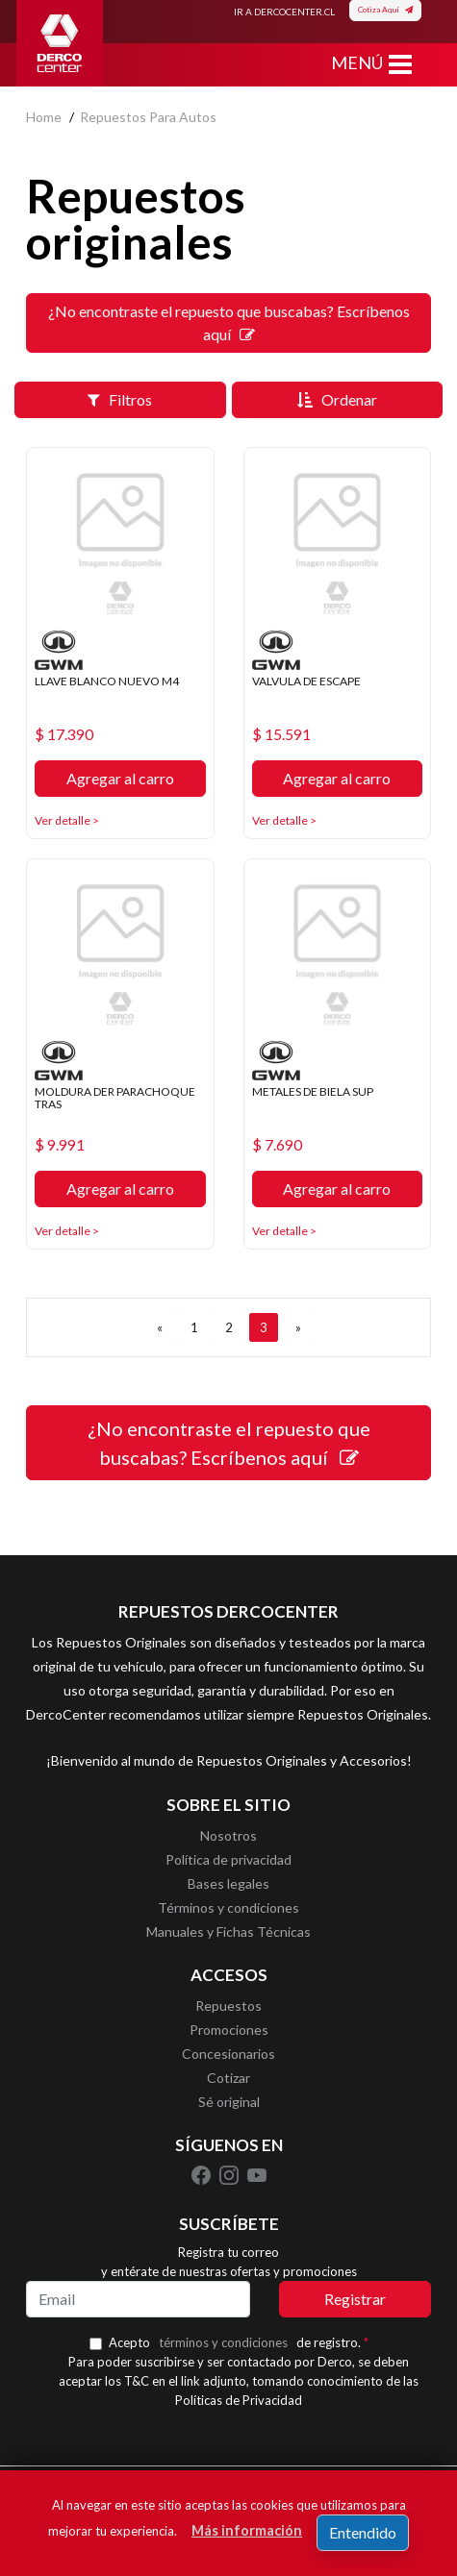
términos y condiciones (223, 2342)
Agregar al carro (120, 778)
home (44, 117)
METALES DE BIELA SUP (312, 1091)
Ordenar (337, 399)
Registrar (355, 2299)
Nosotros (228, 1835)
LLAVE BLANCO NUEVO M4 (107, 681)
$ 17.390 (64, 734)
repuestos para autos (148, 117)
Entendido (362, 2532)
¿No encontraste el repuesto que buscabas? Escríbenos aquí (229, 322)
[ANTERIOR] (159, 1327)
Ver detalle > (67, 820)
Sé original (229, 2101)
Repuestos (228, 2005)
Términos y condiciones (228, 1907)
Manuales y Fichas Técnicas (228, 1931)
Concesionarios (228, 2053)
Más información (246, 2530)
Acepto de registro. (238, 2342)
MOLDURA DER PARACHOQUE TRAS (115, 1097)
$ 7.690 (277, 1144)
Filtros (120, 399)
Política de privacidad (228, 1859)
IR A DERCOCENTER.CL (284, 11)
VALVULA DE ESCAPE (306, 681)
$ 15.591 (281, 734)
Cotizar (228, 2077)
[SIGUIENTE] (298, 1327)
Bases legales (228, 1883)
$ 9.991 (60, 1144)
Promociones (229, 2029)
